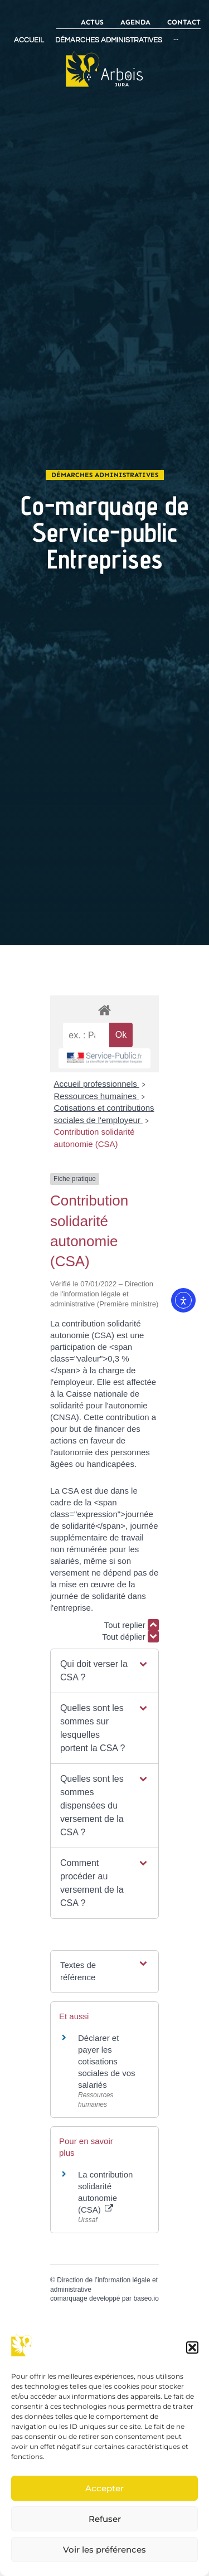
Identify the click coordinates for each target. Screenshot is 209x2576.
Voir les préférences (104, 2549)
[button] (192, 2347)
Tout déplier (130, 1636)
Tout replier (131, 1625)
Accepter (104, 2488)
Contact (184, 22)
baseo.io (145, 2298)
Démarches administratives (104, 475)
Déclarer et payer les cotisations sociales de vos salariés (106, 2061)
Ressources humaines (96, 1096)
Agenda (135, 22)
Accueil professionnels (96, 1083)
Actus (92, 22)
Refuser (105, 2519)
